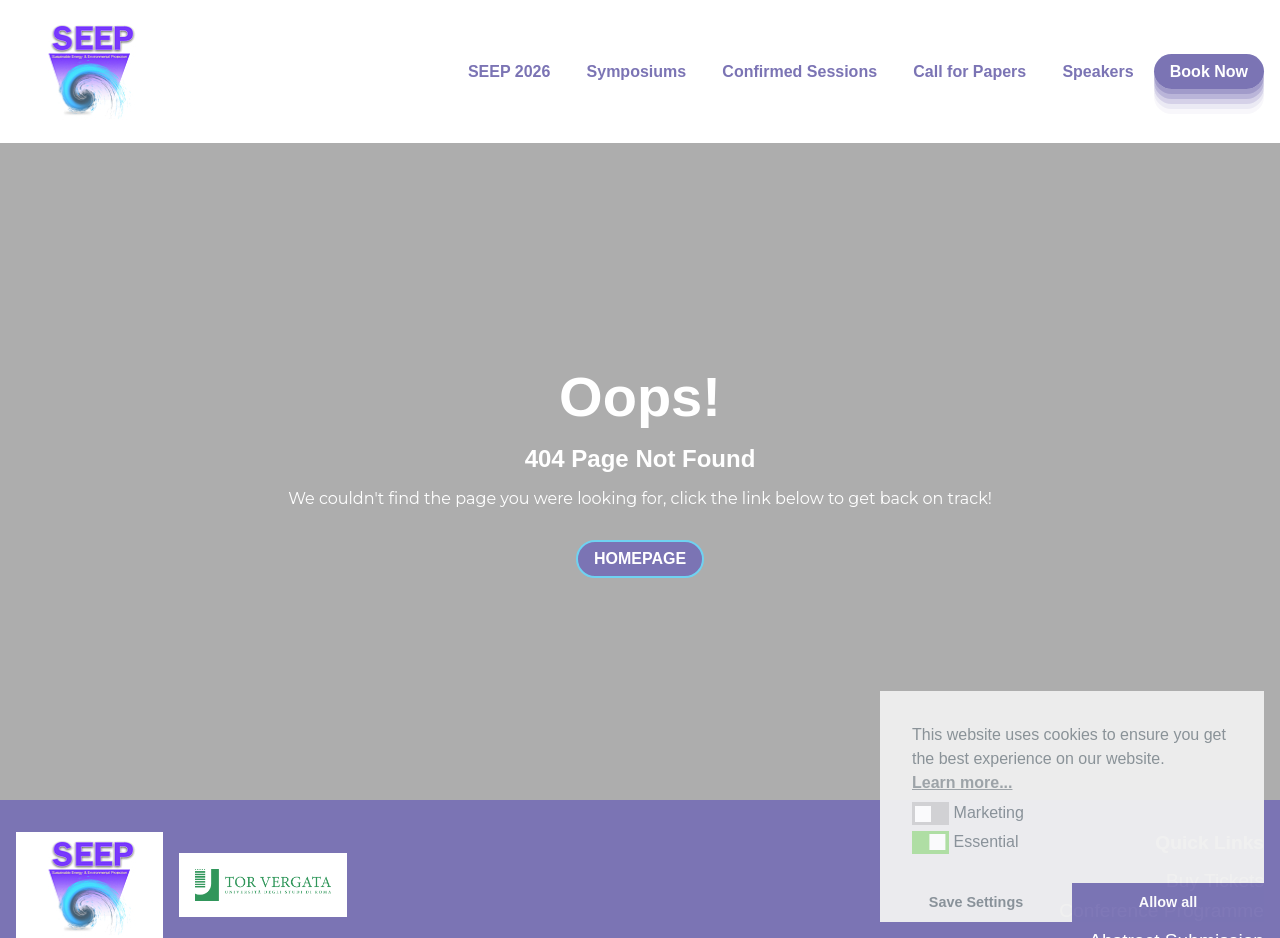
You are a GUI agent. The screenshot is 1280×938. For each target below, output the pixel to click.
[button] (930, 813)
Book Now (1209, 71)
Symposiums (637, 71)
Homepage (640, 558)
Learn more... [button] (962, 782)
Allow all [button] (1168, 902)
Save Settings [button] (976, 902)
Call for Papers (969, 71)
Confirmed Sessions (799, 71)
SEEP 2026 (509, 71)
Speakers (1097, 71)
